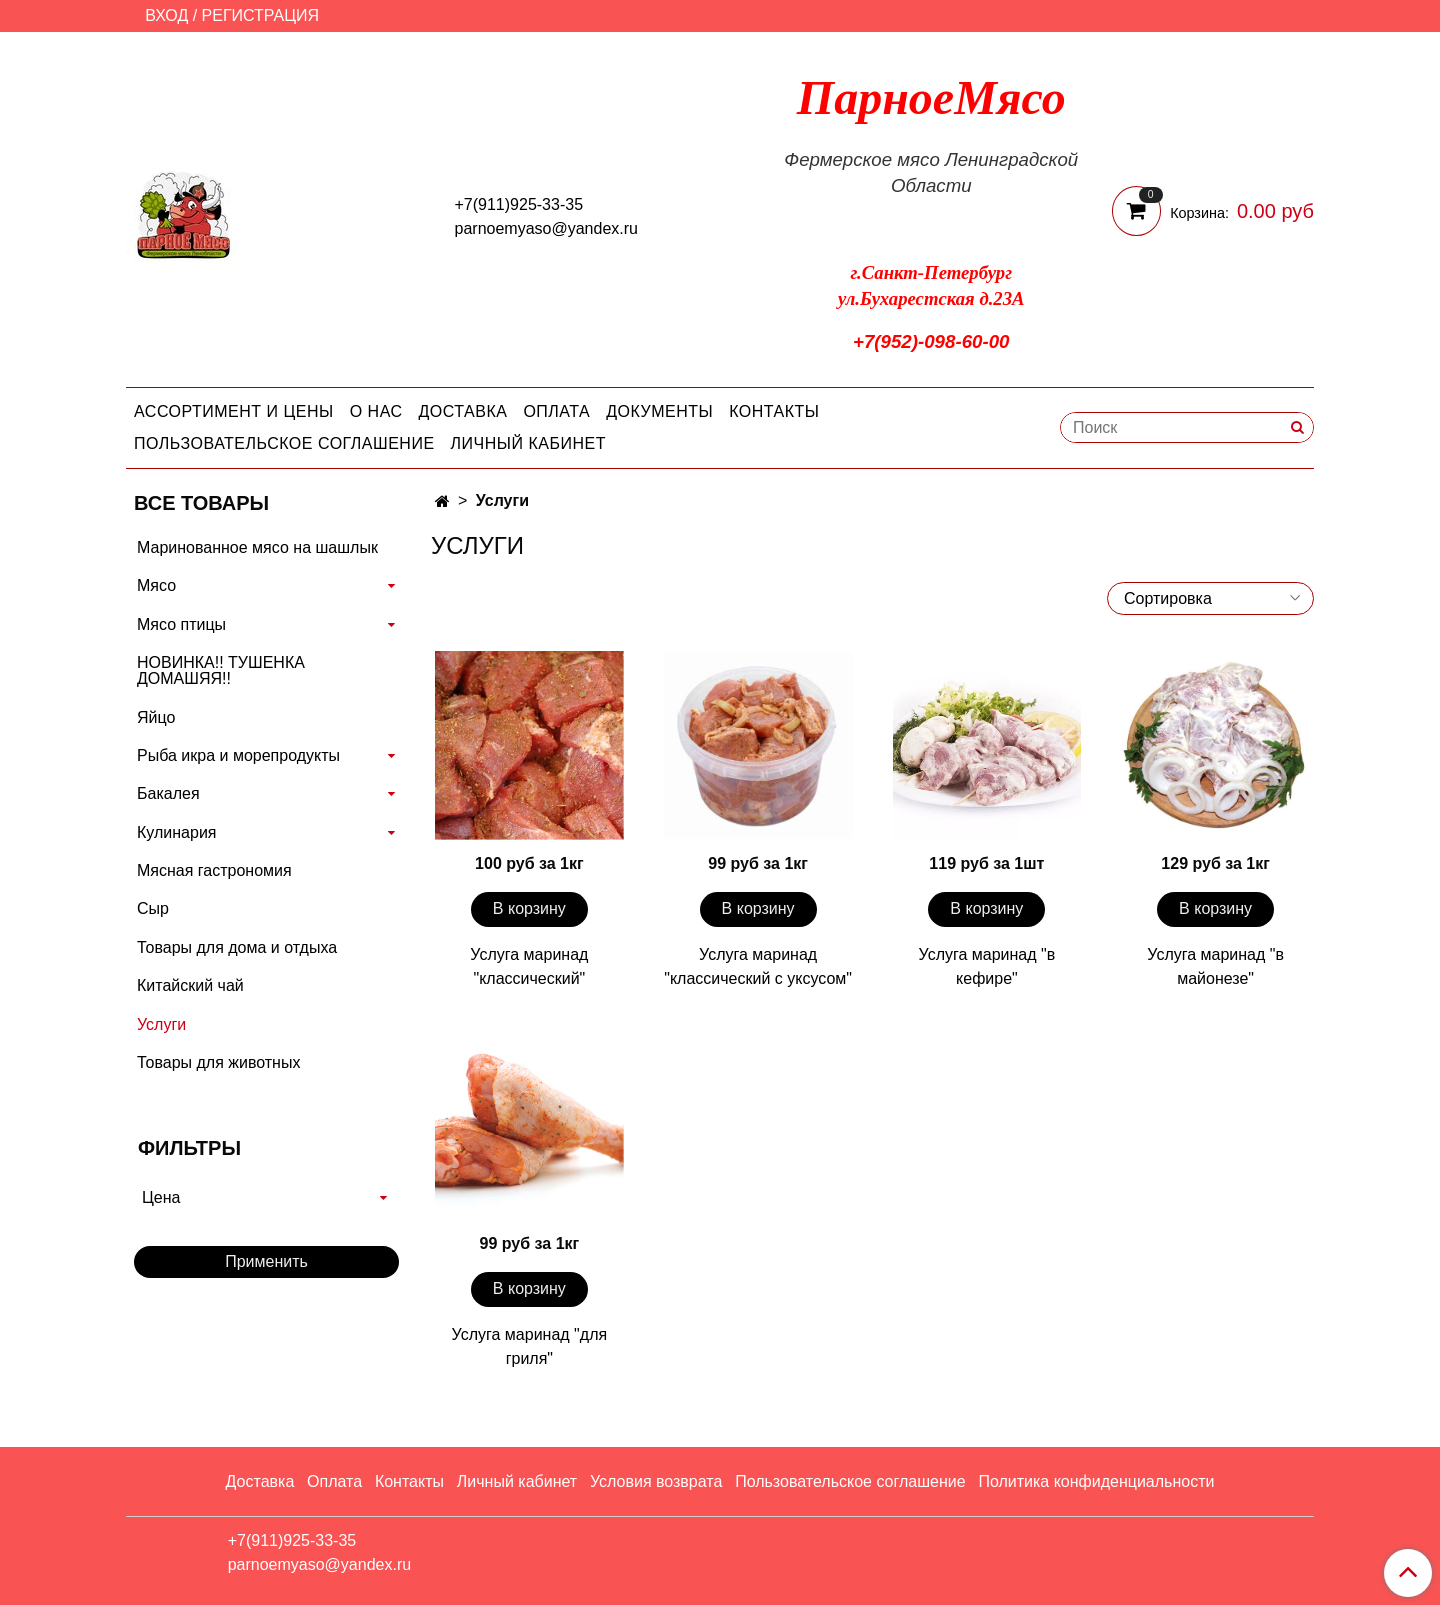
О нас (376, 411)
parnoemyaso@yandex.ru (546, 228)
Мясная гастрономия (214, 870)
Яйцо (156, 717)
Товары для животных (218, 1062)
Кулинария (176, 832)
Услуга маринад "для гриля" (530, 1346)
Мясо (156, 585)
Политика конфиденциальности (1096, 1481)
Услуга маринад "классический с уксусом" (758, 966)
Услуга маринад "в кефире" (987, 966)
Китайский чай (190, 985)
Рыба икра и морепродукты (238, 755)
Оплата (556, 411)
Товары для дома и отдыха (237, 947)
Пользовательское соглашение (284, 443)
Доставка (463, 411)
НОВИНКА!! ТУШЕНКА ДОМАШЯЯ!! (221, 670)
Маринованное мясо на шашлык (257, 547)
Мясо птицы (181, 624)
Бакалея (168, 793)
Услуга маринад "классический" (529, 966)
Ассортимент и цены (234, 411)
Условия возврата (656, 1481)
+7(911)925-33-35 (519, 204)
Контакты (774, 411)
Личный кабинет (528, 443)
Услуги (161, 1024)
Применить (266, 1261)
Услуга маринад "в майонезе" (1215, 966)
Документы (659, 411)
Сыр (153, 908)
